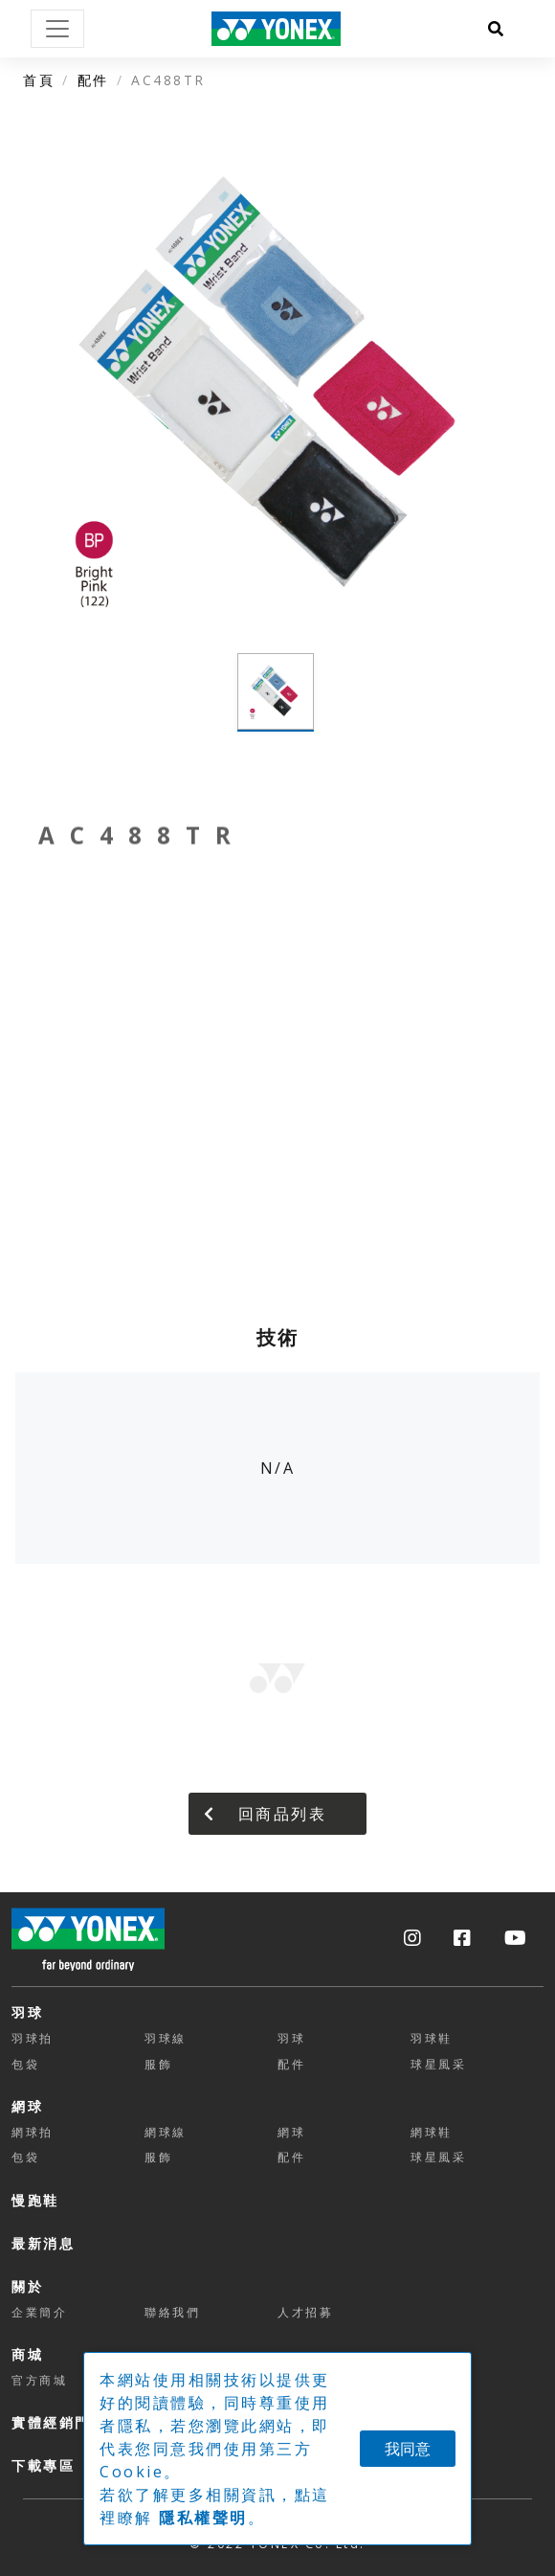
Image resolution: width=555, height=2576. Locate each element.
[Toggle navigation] (57, 29)
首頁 (39, 80)
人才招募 (305, 2312)
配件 (93, 80)
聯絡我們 (172, 2312)
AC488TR (168, 80)
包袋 (25, 2064)
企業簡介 (39, 2312)
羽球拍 (32, 2038)
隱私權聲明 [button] (203, 2517)
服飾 (158, 2064)
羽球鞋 (432, 2038)
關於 (27, 2286)
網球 (27, 2106)
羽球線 (165, 2038)
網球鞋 (432, 2132)
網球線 (165, 2132)
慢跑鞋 (35, 2200)
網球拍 (32, 2132)
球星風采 (438, 2064)
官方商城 (39, 2380)
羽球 (27, 2012)
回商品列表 (265, 1813)
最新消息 (43, 2243)
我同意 (408, 2448)
